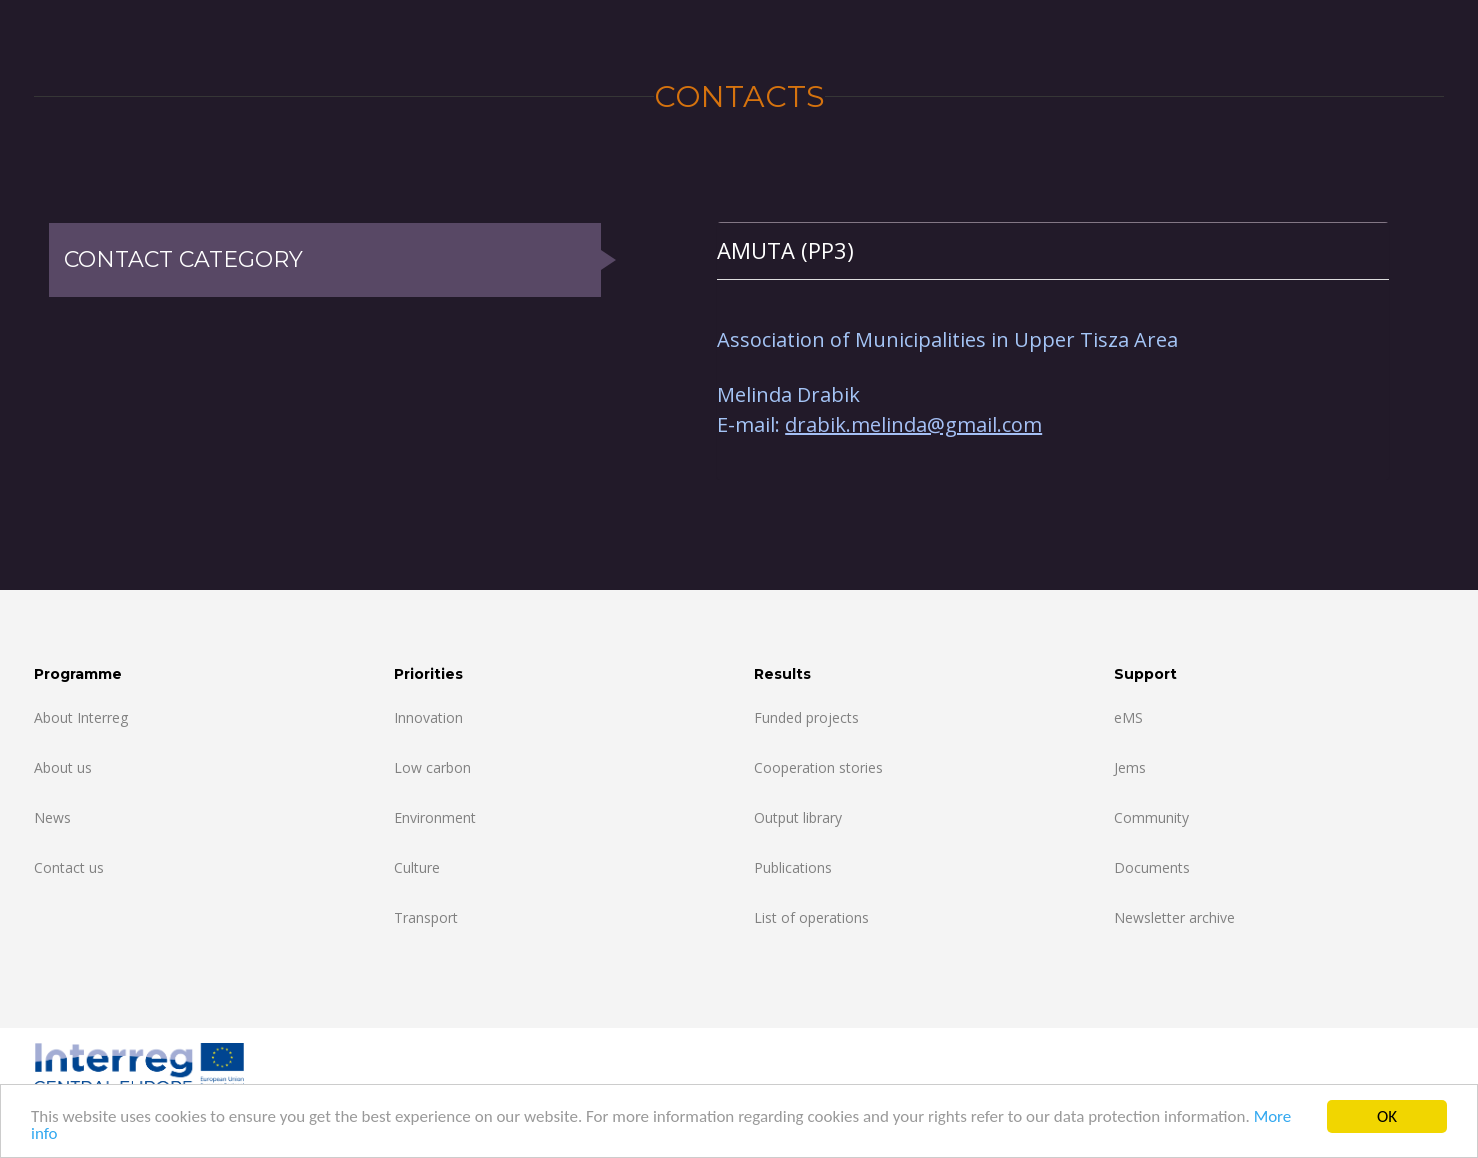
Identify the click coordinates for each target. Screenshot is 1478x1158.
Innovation (428, 717)
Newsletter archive (1174, 917)
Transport (426, 917)
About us (63, 767)
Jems (1130, 767)
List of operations (811, 917)
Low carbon (432, 767)
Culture (417, 867)
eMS (1128, 717)
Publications (793, 867)
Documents (1152, 867)
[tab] (1053, 250)
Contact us (69, 867)
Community (1151, 817)
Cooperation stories (818, 767)
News (52, 817)
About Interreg (81, 717)
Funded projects (806, 717)
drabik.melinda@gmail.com (913, 424)
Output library (798, 817)
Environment (435, 817)
